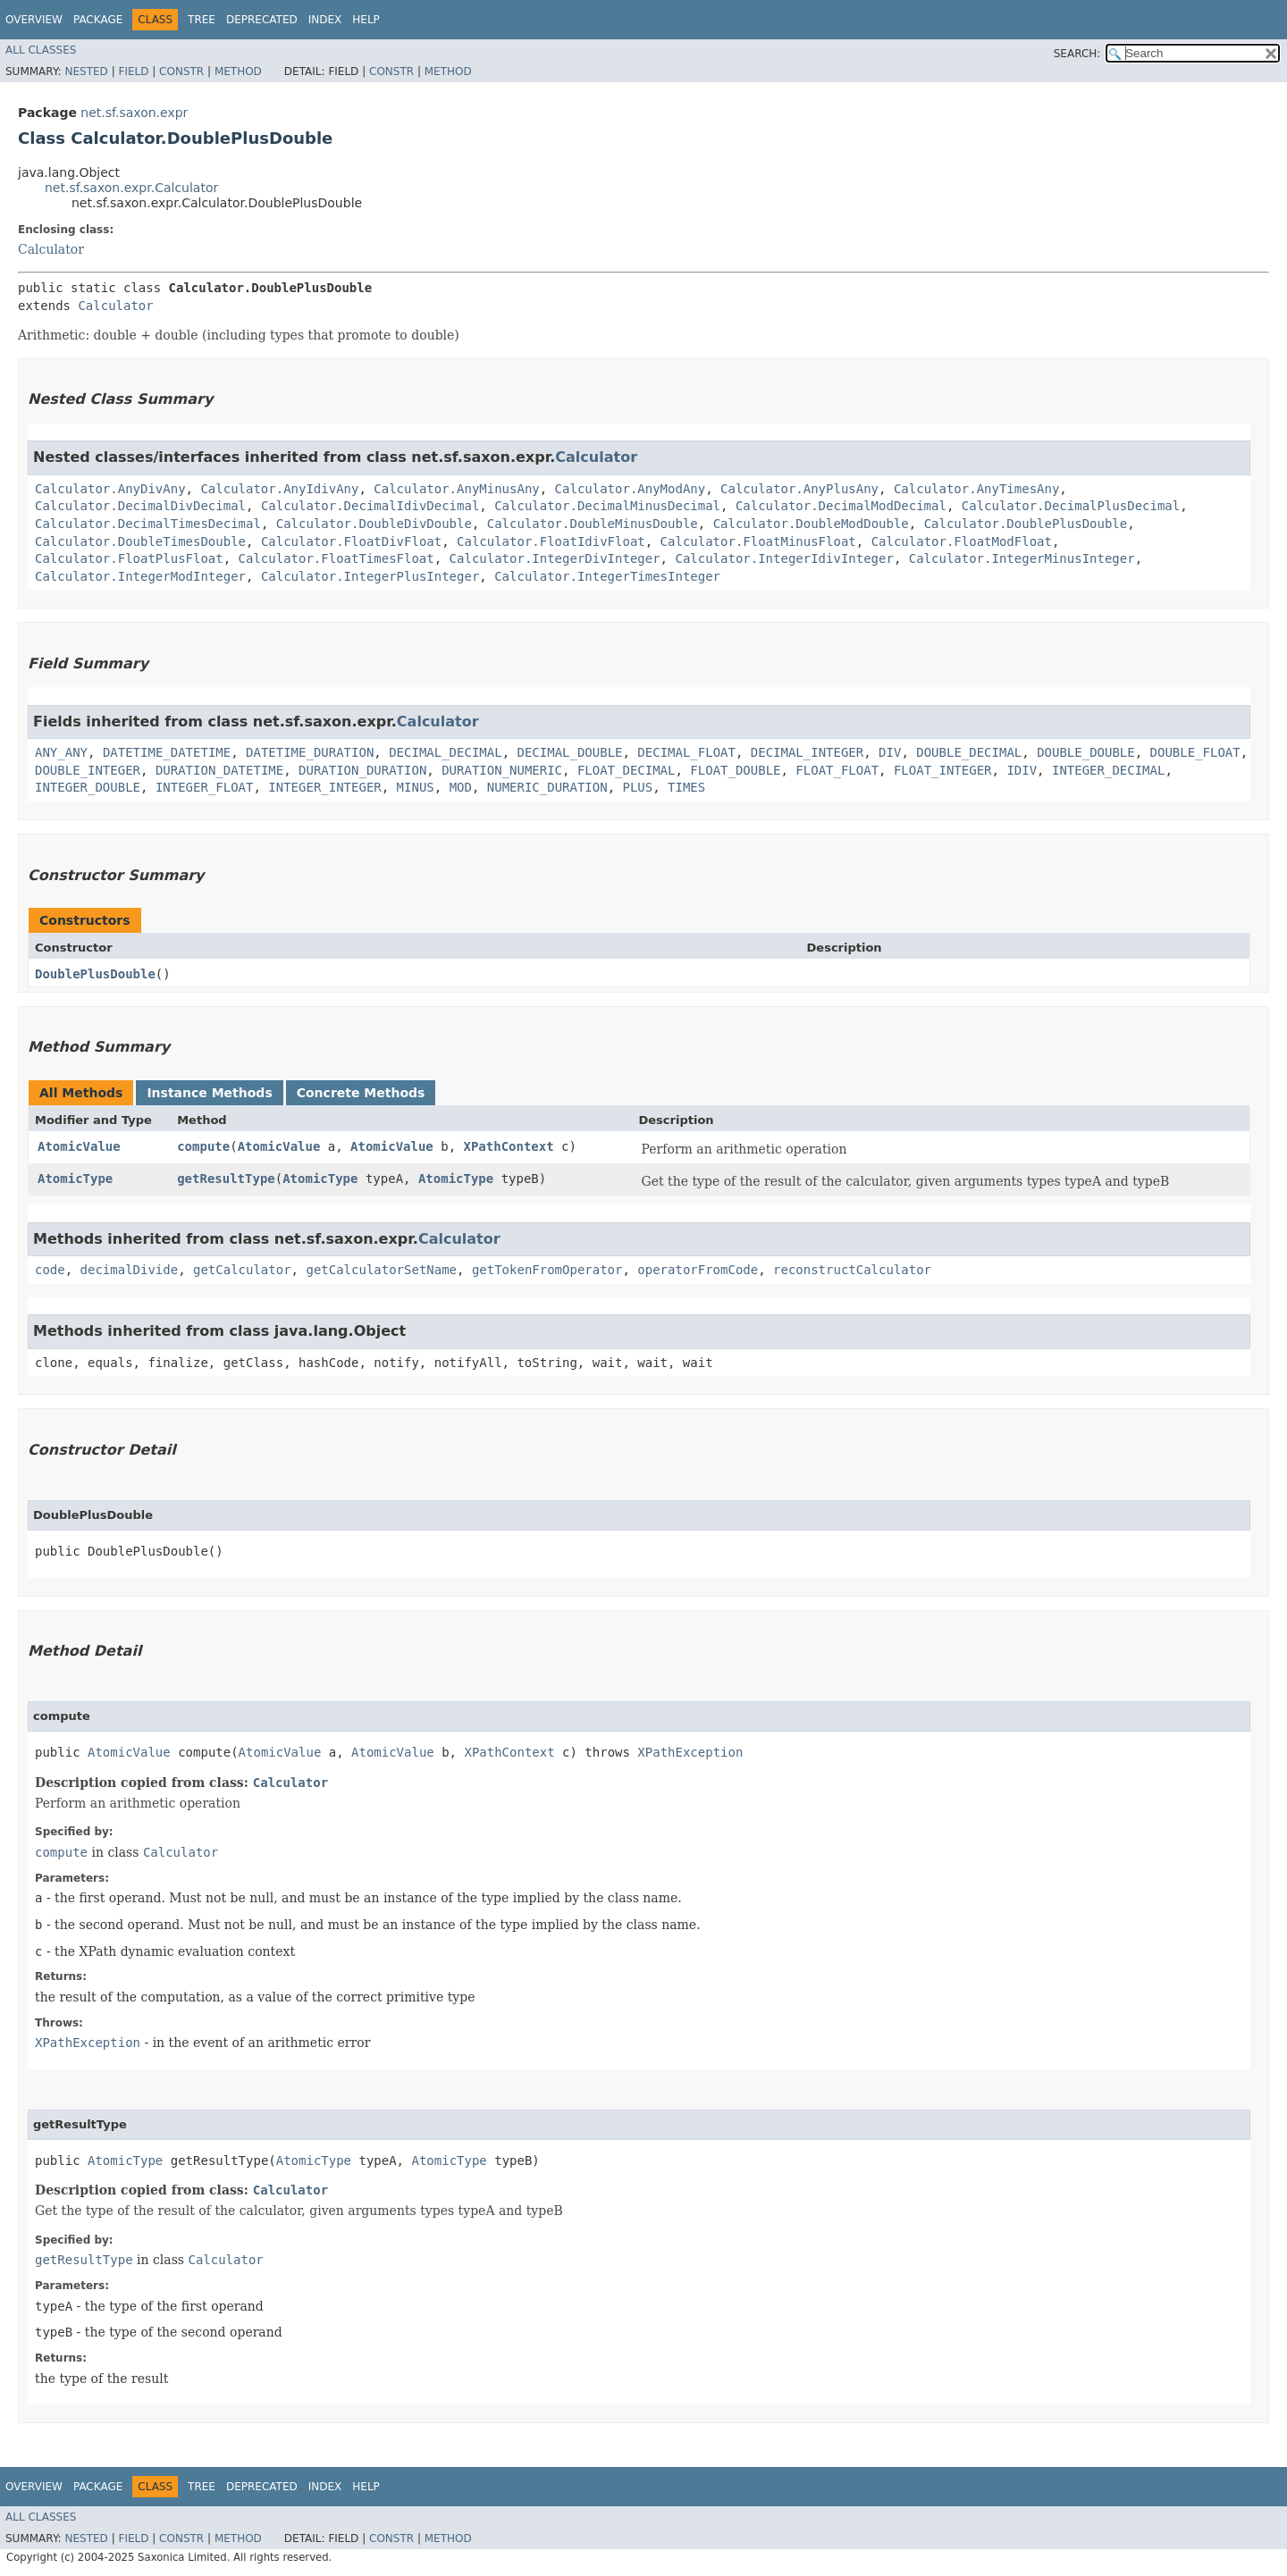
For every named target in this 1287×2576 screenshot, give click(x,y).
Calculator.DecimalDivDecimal (140, 506)
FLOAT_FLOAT (837, 770)
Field (133, 71)
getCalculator (242, 1270)
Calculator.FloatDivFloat (351, 541)
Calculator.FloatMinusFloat (758, 541)
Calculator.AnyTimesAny (976, 489)
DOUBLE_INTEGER (87, 770)
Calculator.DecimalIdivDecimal (370, 506)
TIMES (686, 787)
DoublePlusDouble (95, 974)
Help (366, 19)
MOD (461, 787)
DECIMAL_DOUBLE (569, 752)
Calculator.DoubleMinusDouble (592, 523)
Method (238, 71)
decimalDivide (129, 1270)
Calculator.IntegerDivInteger (555, 558)
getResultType (226, 1178)
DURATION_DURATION (362, 770)
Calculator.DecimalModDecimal (841, 506)
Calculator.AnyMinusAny (456, 489)
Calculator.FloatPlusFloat (129, 558)
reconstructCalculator (852, 1270)
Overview (34, 19)
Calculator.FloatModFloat (961, 541)
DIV (890, 752)
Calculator (51, 249)
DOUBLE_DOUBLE (1086, 752)
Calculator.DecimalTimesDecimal (148, 523)
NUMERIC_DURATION (547, 787)
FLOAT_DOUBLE (735, 770)
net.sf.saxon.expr (134, 112)
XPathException (690, 1752)
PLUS (638, 787)
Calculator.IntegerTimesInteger (607, 576)
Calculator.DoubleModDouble (811, 523)
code (50, 1270)
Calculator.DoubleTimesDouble (140, 541)
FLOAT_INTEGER (943, 770)
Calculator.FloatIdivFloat (551, 541)
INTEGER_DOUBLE (87, 787)
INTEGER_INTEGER (324, 787)
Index (325, 19)
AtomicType (75, 1178)
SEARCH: (1077, 53)
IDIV (1021, 770)
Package (97, 19)
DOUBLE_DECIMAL (969, 752)
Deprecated (262, 19)
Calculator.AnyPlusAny (799, 489)
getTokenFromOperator (547, 1270)
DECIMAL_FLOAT (686, 752)
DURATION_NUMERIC (502, 770)
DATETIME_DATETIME (167, 752)
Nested (85, 71)
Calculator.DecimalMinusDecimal (607, 506)
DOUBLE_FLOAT (1195, 752)
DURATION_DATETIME (219, 770)
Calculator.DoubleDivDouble (374, 523)
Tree (201, 19)
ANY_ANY (61, 752)
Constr (181, 71)
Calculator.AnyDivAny (110, 489)
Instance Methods (209, 1093)
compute (203, 1146)
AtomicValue (79, 1146)
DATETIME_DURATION (310, 752)
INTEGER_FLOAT (205, 787)
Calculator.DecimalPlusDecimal (1071, 506)
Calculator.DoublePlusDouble (1026, 523)
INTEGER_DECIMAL (1108, 770)
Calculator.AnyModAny (630, 489)
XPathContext (509, 1146)
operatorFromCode (697, 1270)
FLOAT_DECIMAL (626, 770)
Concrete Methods (361, 1093)
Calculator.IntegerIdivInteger (784, 558)
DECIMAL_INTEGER (807, 752)
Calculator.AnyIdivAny (279, 489)
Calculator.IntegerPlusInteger (370, 576)
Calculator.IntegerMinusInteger (1022, 558)
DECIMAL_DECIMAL (445, 752)
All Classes (40, 50)
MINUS (415, 787)
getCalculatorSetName (381, 1270)
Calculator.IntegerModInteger (140, 576)
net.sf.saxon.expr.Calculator (131, 187)
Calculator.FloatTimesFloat (336, 558)
